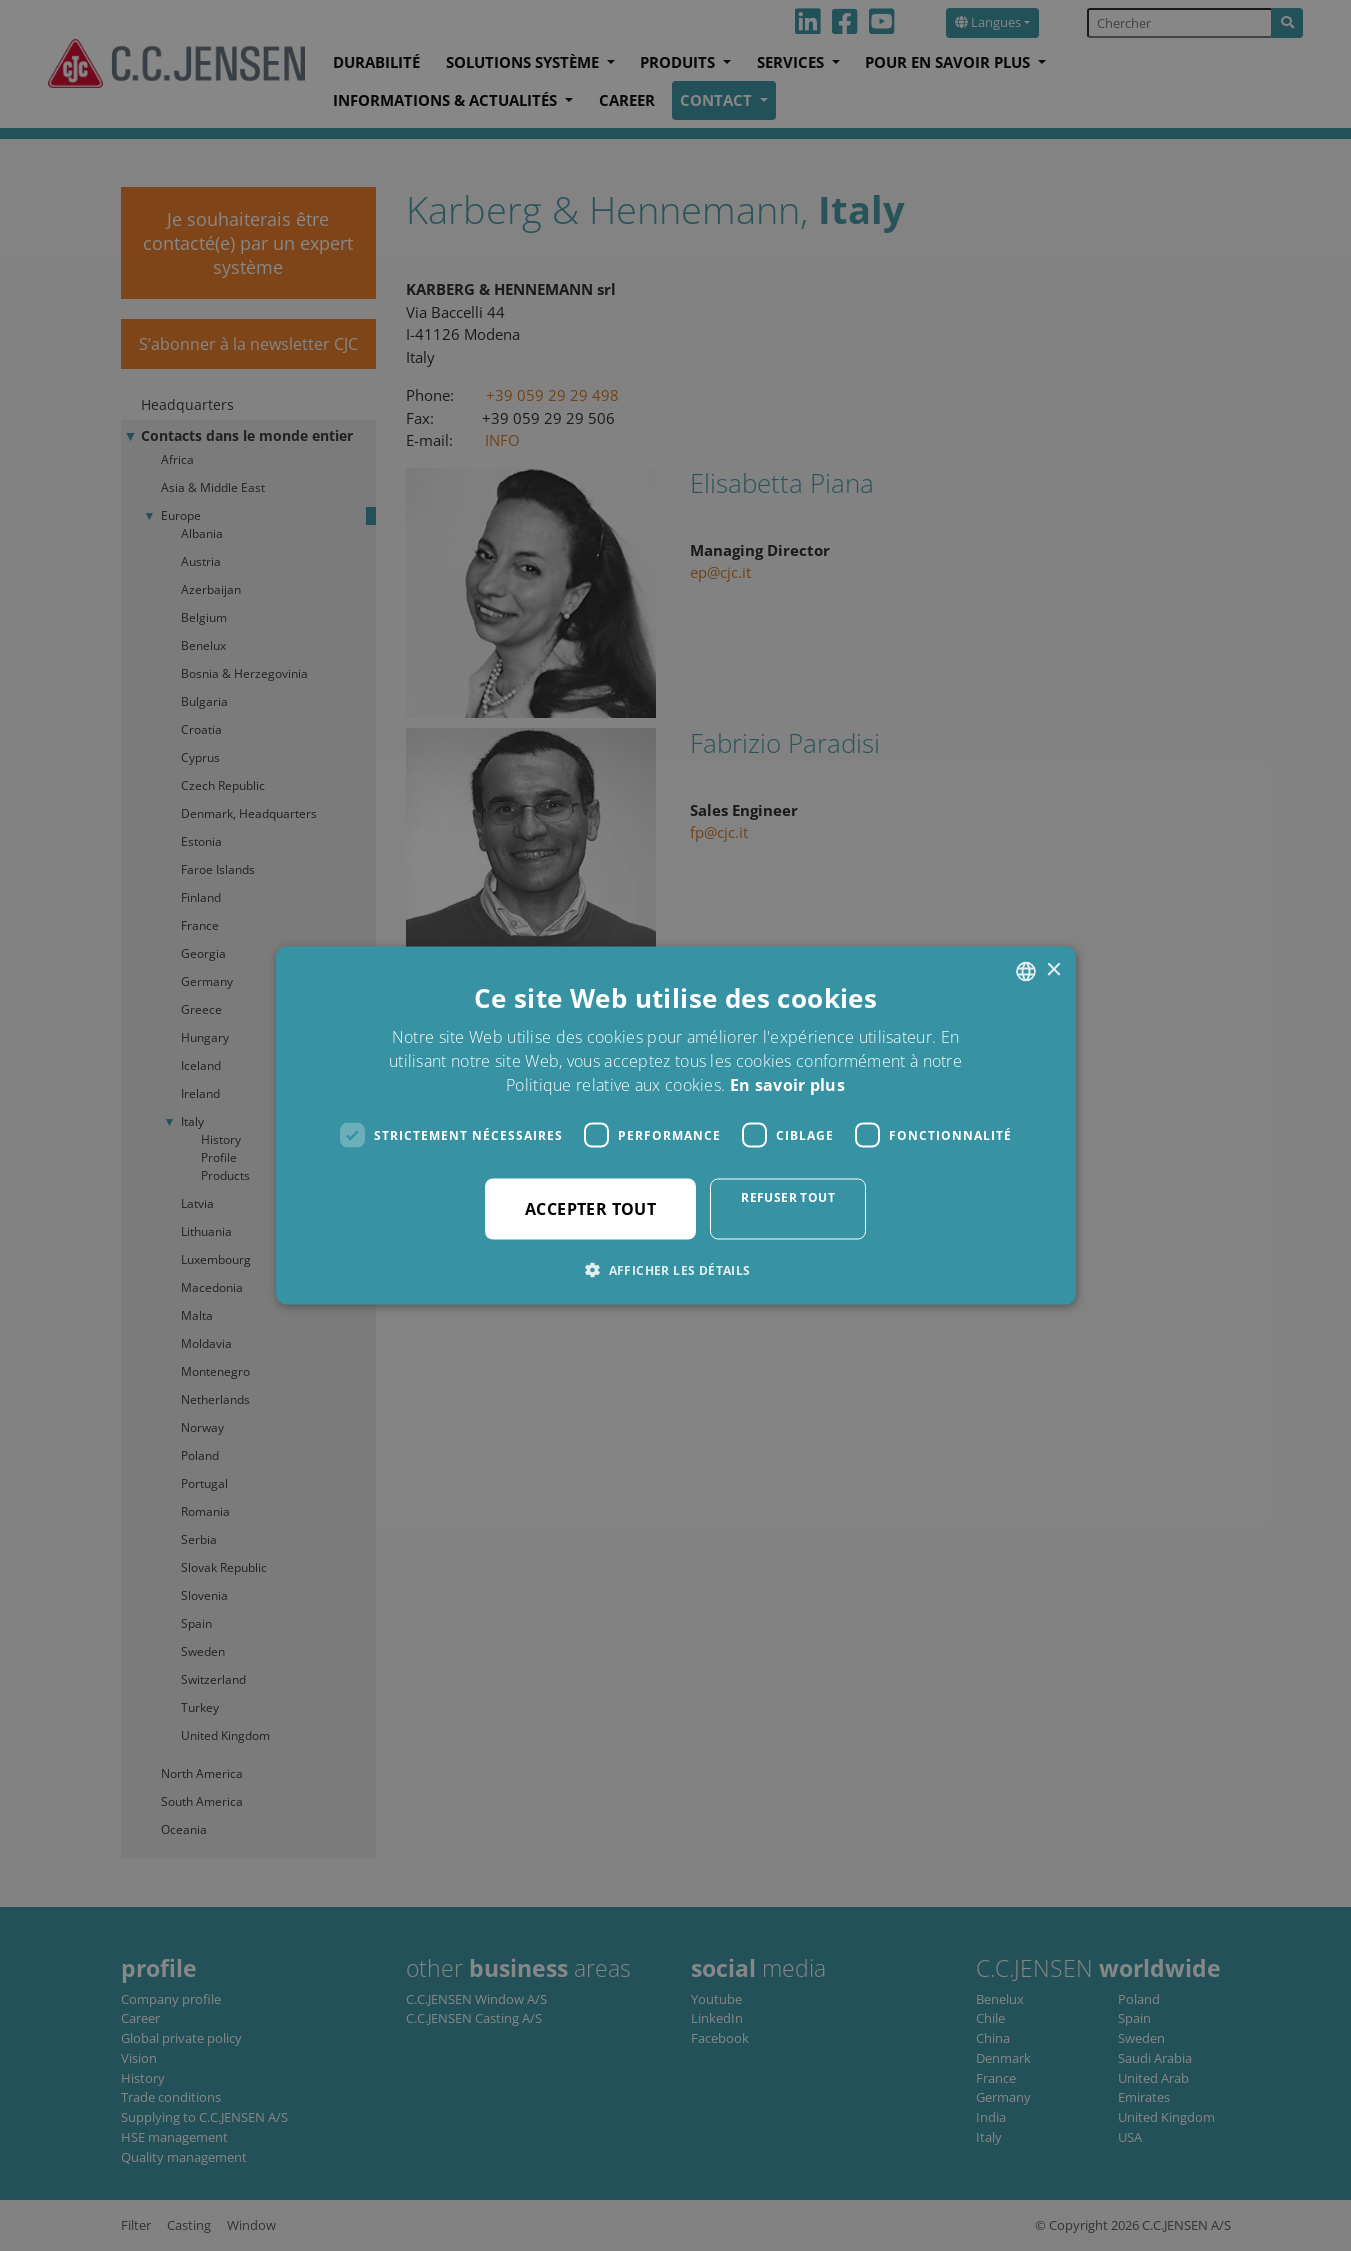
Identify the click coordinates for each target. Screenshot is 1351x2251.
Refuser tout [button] (788, 1197)
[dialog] (675, 1125)
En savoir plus (787, 1085)
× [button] (1053, 970)
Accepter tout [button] (590, 1209)
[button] (675, 1270)
